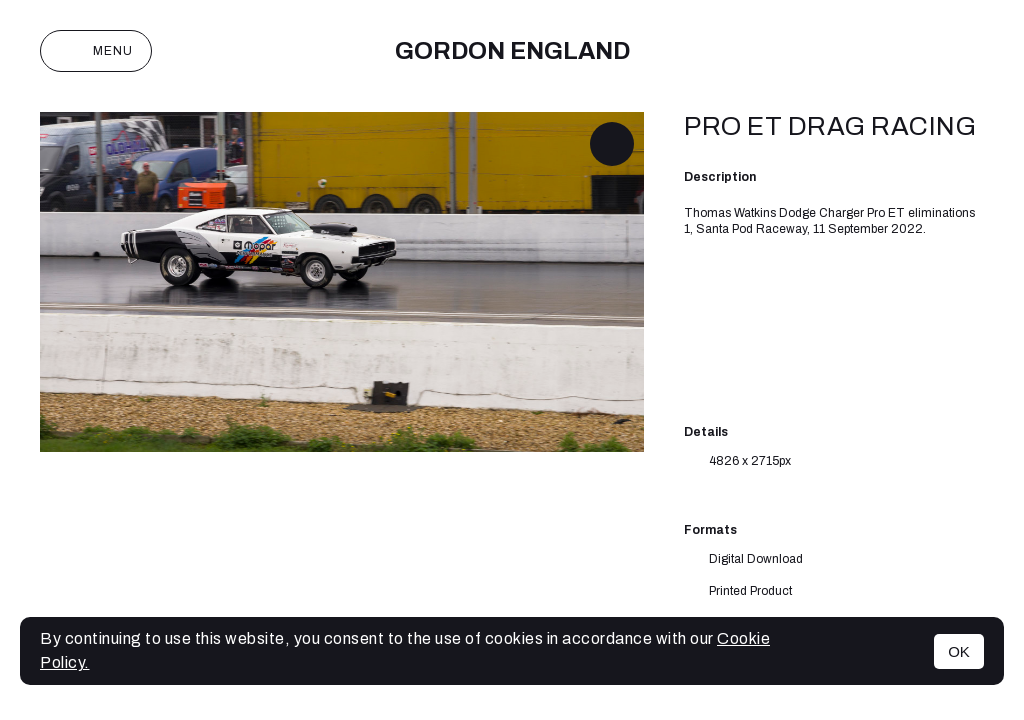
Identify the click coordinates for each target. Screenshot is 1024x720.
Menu (96, 51)
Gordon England (512, 51)
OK (959, 651)
